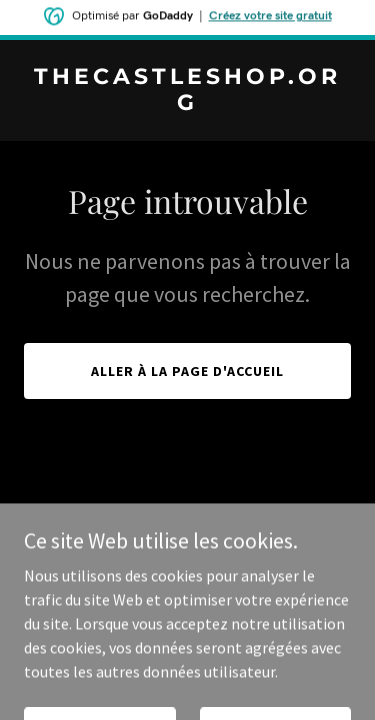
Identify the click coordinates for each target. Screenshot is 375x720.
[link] (187, 104)
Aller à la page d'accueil (187, 371)
